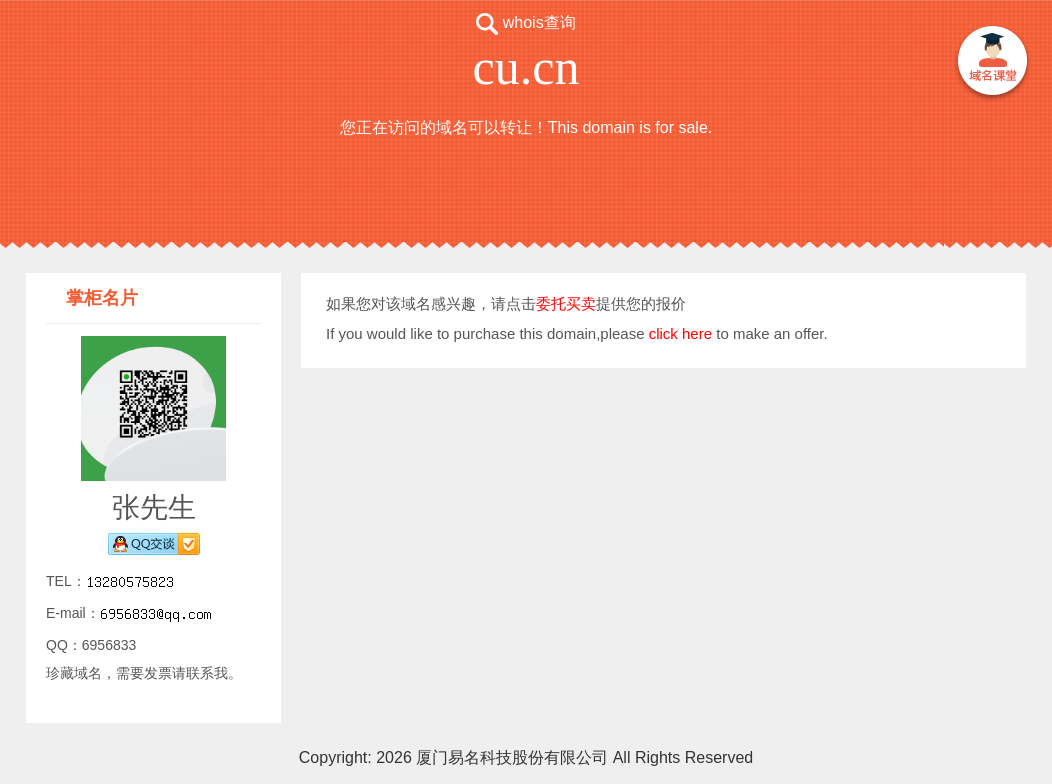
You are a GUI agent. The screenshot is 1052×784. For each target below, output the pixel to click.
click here (680, 333)
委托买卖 (566, 303)
